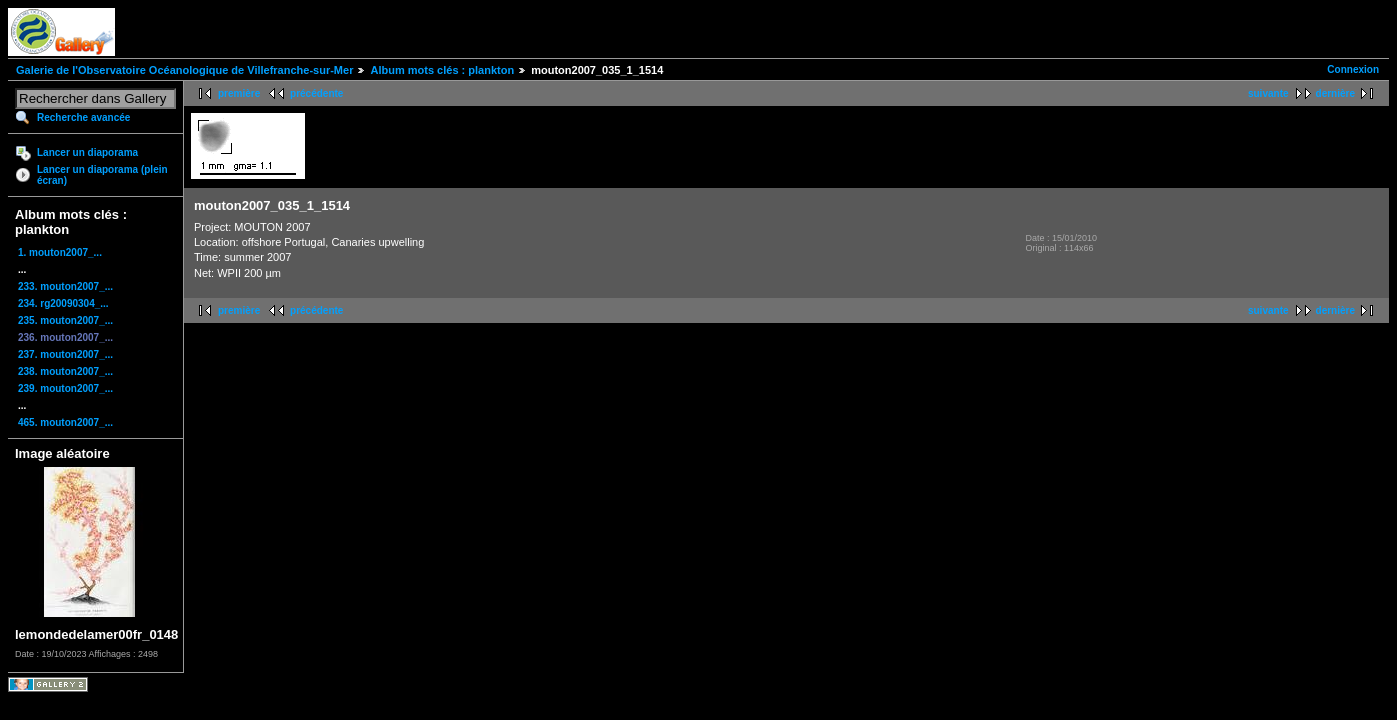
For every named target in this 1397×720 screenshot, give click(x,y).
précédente (316, 93)
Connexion (1353, 69)
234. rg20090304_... (63, 303)
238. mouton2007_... (65, 371)
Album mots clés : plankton (442, 70)
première (239, 93)
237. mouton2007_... (65, 354)
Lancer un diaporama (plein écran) (102, 175)
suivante (1268, 93)
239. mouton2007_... (65, 388)
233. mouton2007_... (65, 286)
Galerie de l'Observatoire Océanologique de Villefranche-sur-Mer (184, 70)
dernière (1335, 93)
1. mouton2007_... (60, 252)
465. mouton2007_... (65, 422)
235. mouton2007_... (65, 320)
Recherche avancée (83, 117)
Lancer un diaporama (87, 152)
